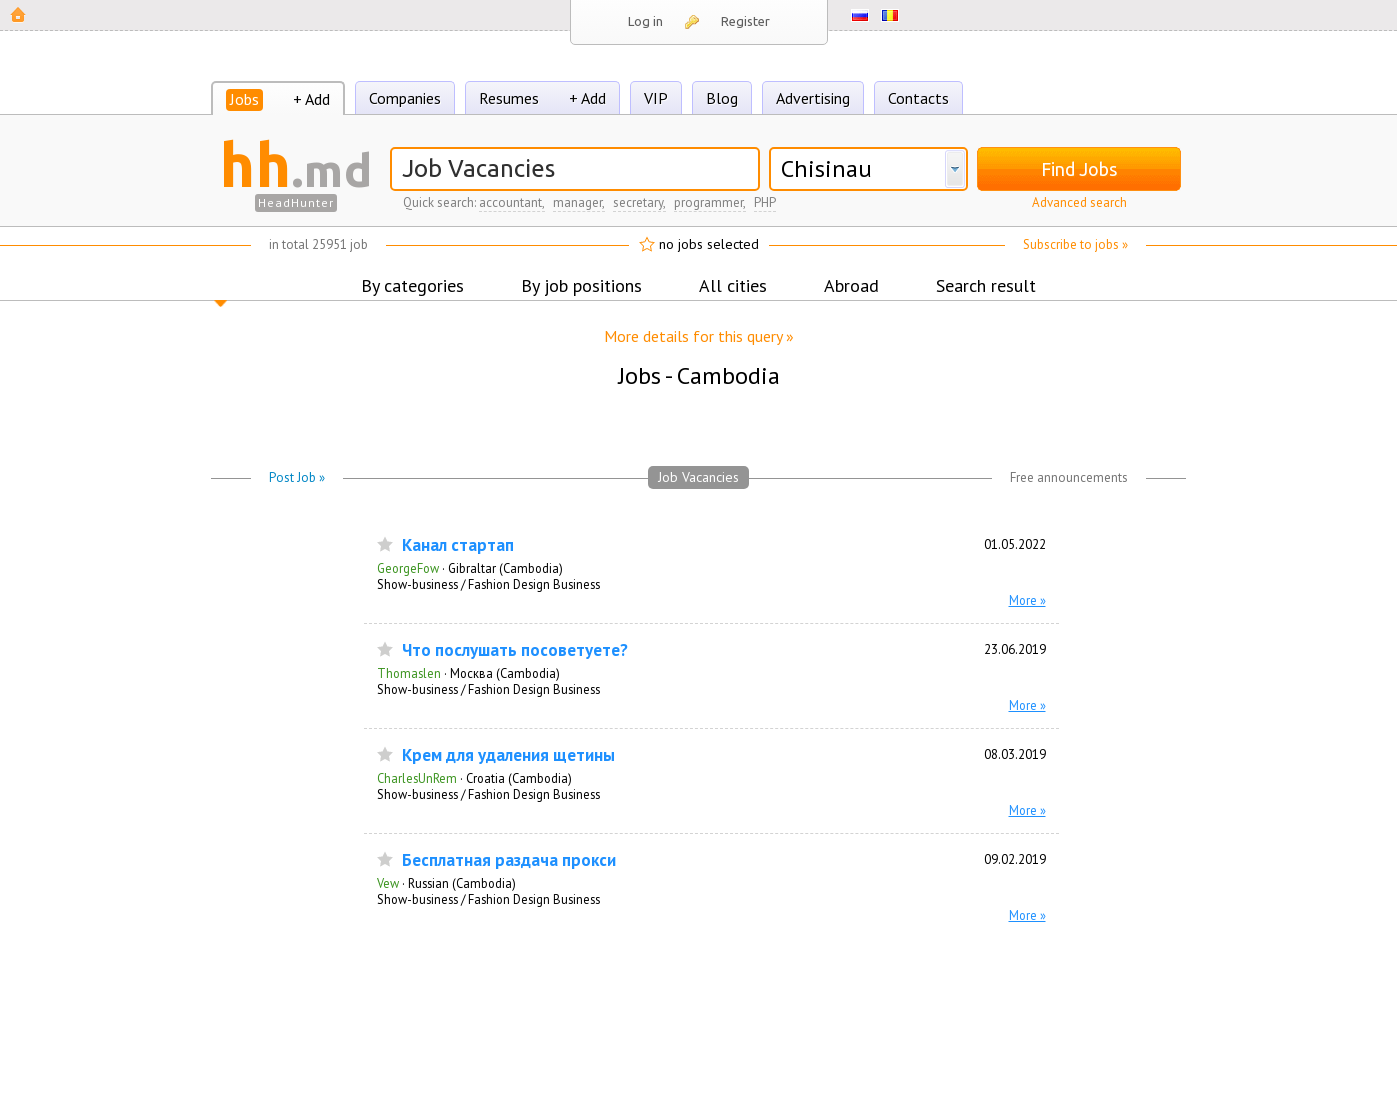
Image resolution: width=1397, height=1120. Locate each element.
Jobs (244, 99)
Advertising (813, 98)
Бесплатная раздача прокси (509, 860)
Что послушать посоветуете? (515, 650)
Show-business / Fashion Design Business (488, 584)
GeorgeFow (408, 568)
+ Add (311, 99)
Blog (722, 98)
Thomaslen (409, 673)
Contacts (918, 98)
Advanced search (1079, 202)
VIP (656, 98)
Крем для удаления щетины (508, 755)
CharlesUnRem (417, 778)
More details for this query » (699, 336)
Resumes (509, 98)
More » (1027, 600)
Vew (388, 883)
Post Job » (297, 477)
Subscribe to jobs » (1075, 244)
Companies (405, 98)
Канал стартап (458, 545)
